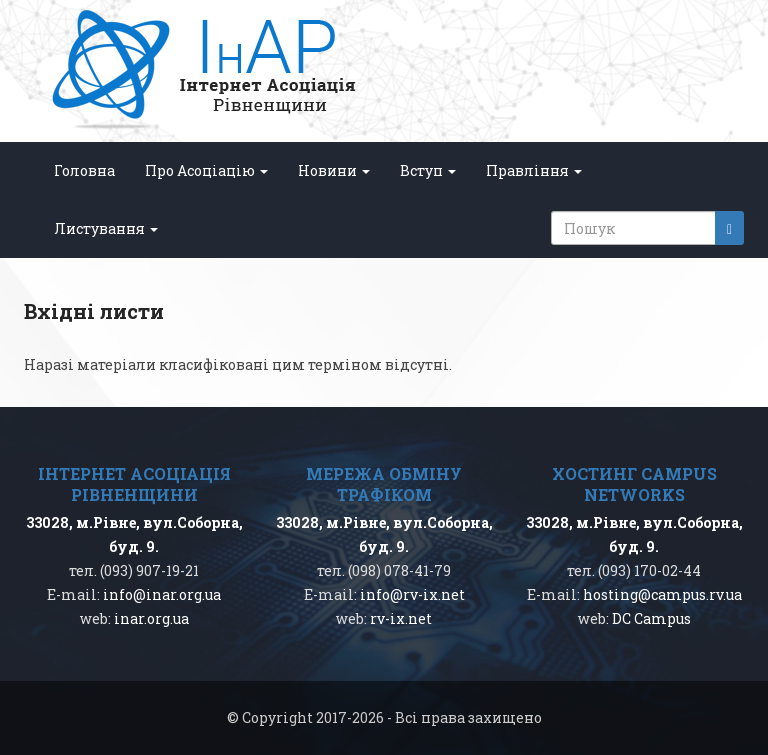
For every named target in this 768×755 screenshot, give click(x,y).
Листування (106, 228)
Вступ (428, 170)
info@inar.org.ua (162, 594)
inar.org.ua (151, 618)
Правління (534, 170)
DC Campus (651, 618)
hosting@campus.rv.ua (662, 594)
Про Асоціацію (206, 170)
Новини (334, 170)
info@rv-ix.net (412, 594)
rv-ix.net (401, 618)
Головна (84, 170)
